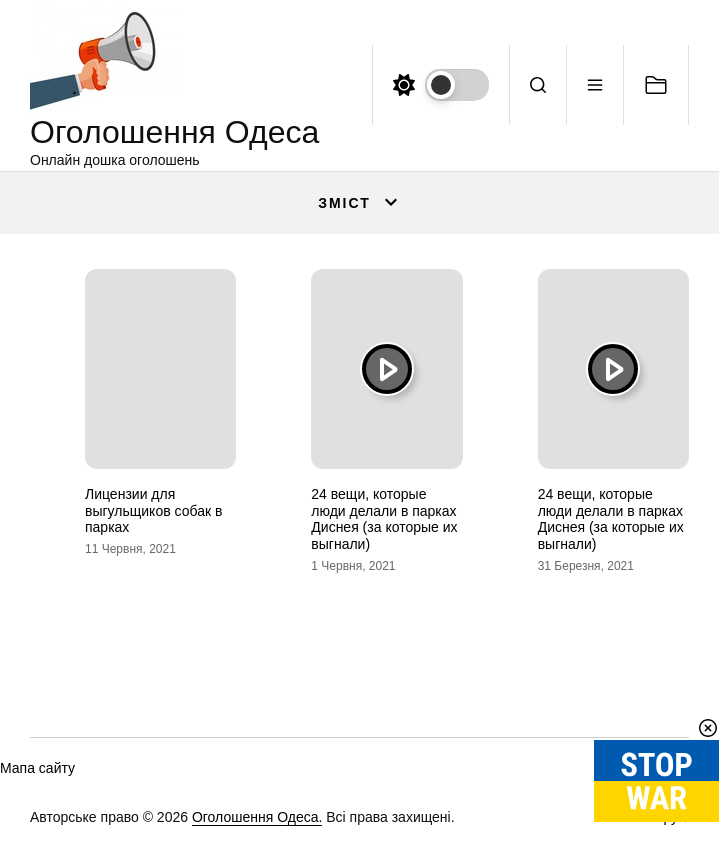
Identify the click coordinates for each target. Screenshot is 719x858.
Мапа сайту (37, 768)
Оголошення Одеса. (257, 817)
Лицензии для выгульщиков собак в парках (153, 511)
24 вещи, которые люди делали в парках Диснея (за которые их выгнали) (384, 519)
